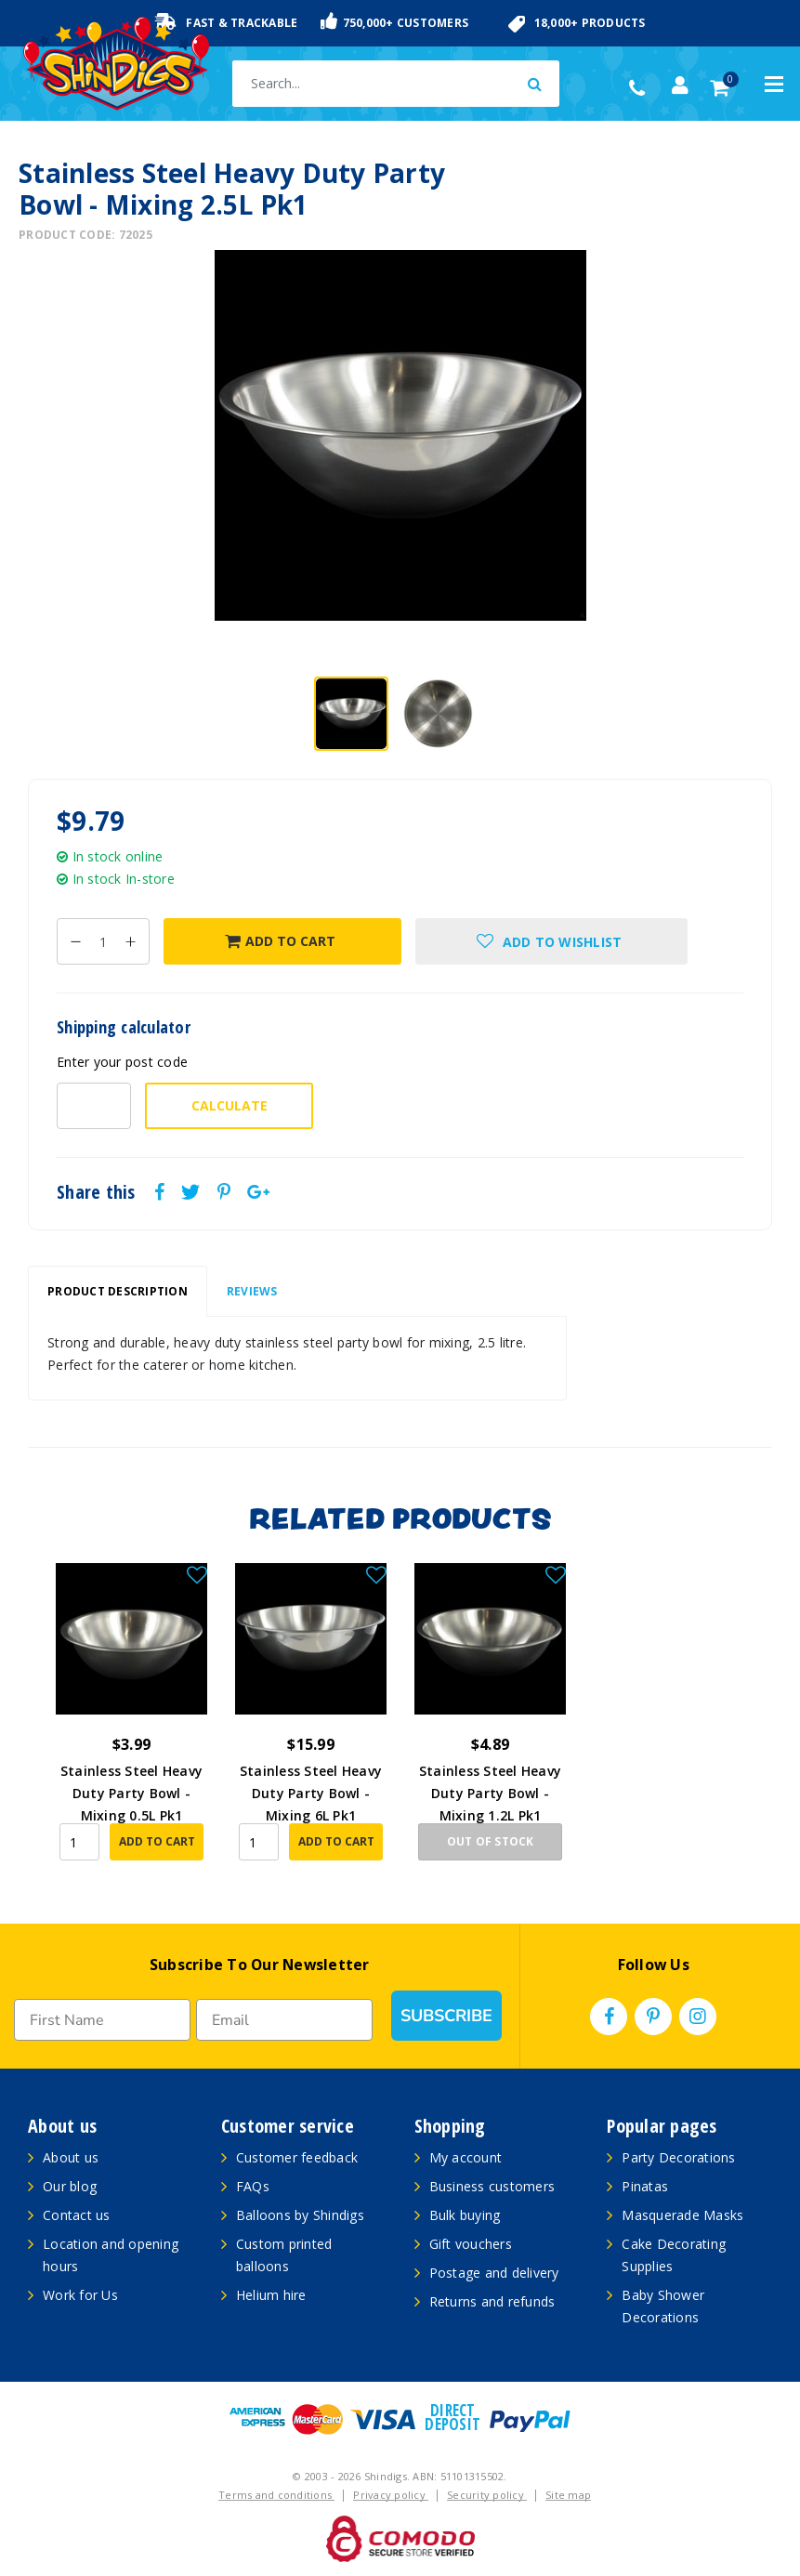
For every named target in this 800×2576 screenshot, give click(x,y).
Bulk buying (465, 2215)
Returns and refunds (492, 2301)
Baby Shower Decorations (663, 2306)
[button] (551, 941)
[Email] (284, 2020)
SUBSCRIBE (446, 2015)
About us (70, 2157)
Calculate (229, 1105)
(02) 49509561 (641, 88)
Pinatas (645, 2186)
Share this (96, 1192)
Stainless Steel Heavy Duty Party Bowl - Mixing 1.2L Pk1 (490, 1793)
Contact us (77, 2215)
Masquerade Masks (682, 2215)
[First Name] (102, 2020)
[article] (131, 1724)
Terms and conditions (276, 2495)
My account (466, 2157)
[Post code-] (94, 1106)
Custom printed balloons (284, 2255)
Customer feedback (297, 2157)
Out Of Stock (490, 1841)
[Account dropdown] (680, 85)
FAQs (252, 2186)
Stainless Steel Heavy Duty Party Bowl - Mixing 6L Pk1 (311, 1793)
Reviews (252, 1291)
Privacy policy (390, 2495)
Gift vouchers (470, 2244)
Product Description (117, 1291)
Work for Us (80, 2295)
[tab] (117, 1292)
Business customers (492, 2186)
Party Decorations (678, 2157)
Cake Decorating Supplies (674, 2255)
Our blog (70, 2186)
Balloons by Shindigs (300, 2215)
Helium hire (271, 2295)
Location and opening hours (110, 2255)
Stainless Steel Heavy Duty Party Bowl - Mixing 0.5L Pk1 (131, 1793)
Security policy (487, 2495)
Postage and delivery (494, 2272)
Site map (568, 2495)
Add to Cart (280, 941)
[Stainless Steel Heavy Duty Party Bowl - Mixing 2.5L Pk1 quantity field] (103, 941)
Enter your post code (122, 1062)
